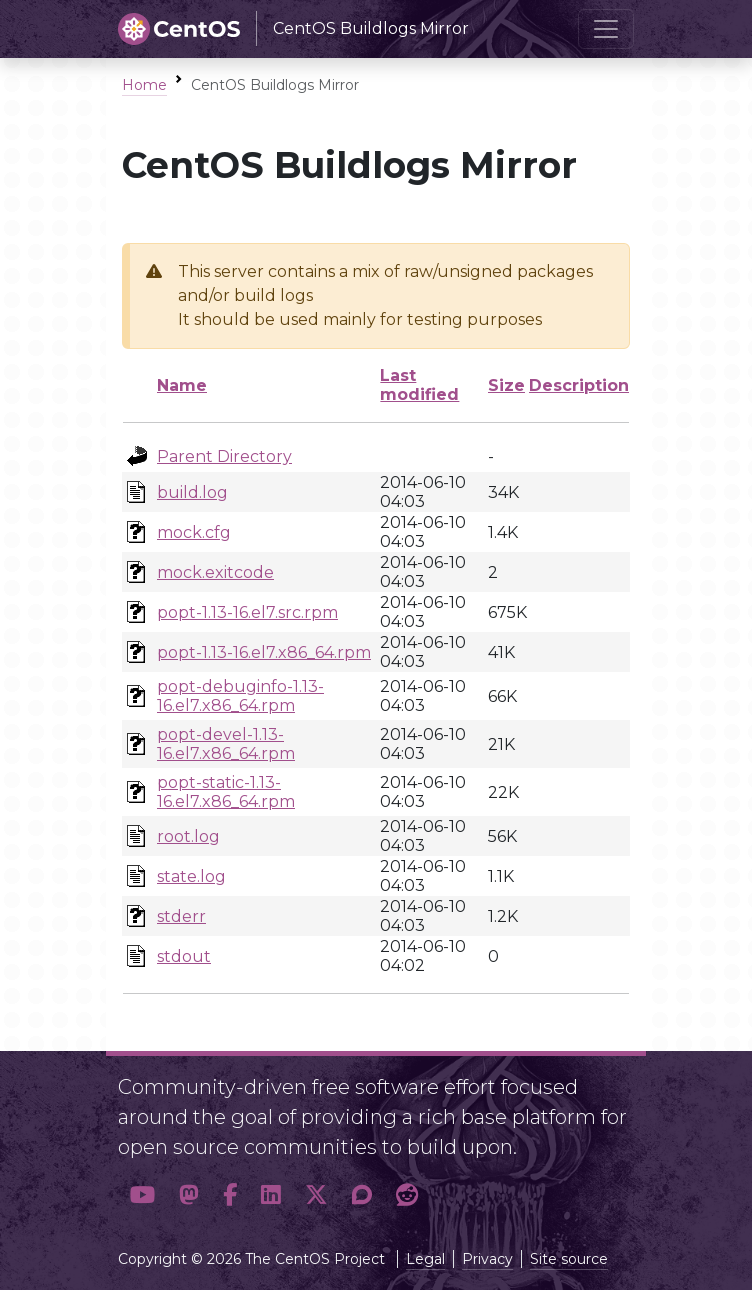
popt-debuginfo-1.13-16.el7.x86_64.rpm (240, 696)
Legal (425, 1259)
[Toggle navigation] (606, 29)
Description (579, 385)
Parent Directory (224, 456)
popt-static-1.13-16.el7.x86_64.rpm (226, 792)
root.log (188, 836)
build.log (192, 492)
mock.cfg (194, 532)
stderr (181, 916)
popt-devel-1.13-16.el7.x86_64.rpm (226, 744)
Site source (569, 1259)
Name (182, 385)
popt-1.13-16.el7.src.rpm (247, 612)
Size (506, 385)
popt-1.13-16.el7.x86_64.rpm (264, 652)
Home (144, 85)
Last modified (419, 385)
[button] (142, 1195)
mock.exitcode (215, 572)
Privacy (487, 1259)
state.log (191, 876)
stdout (184, 956)
